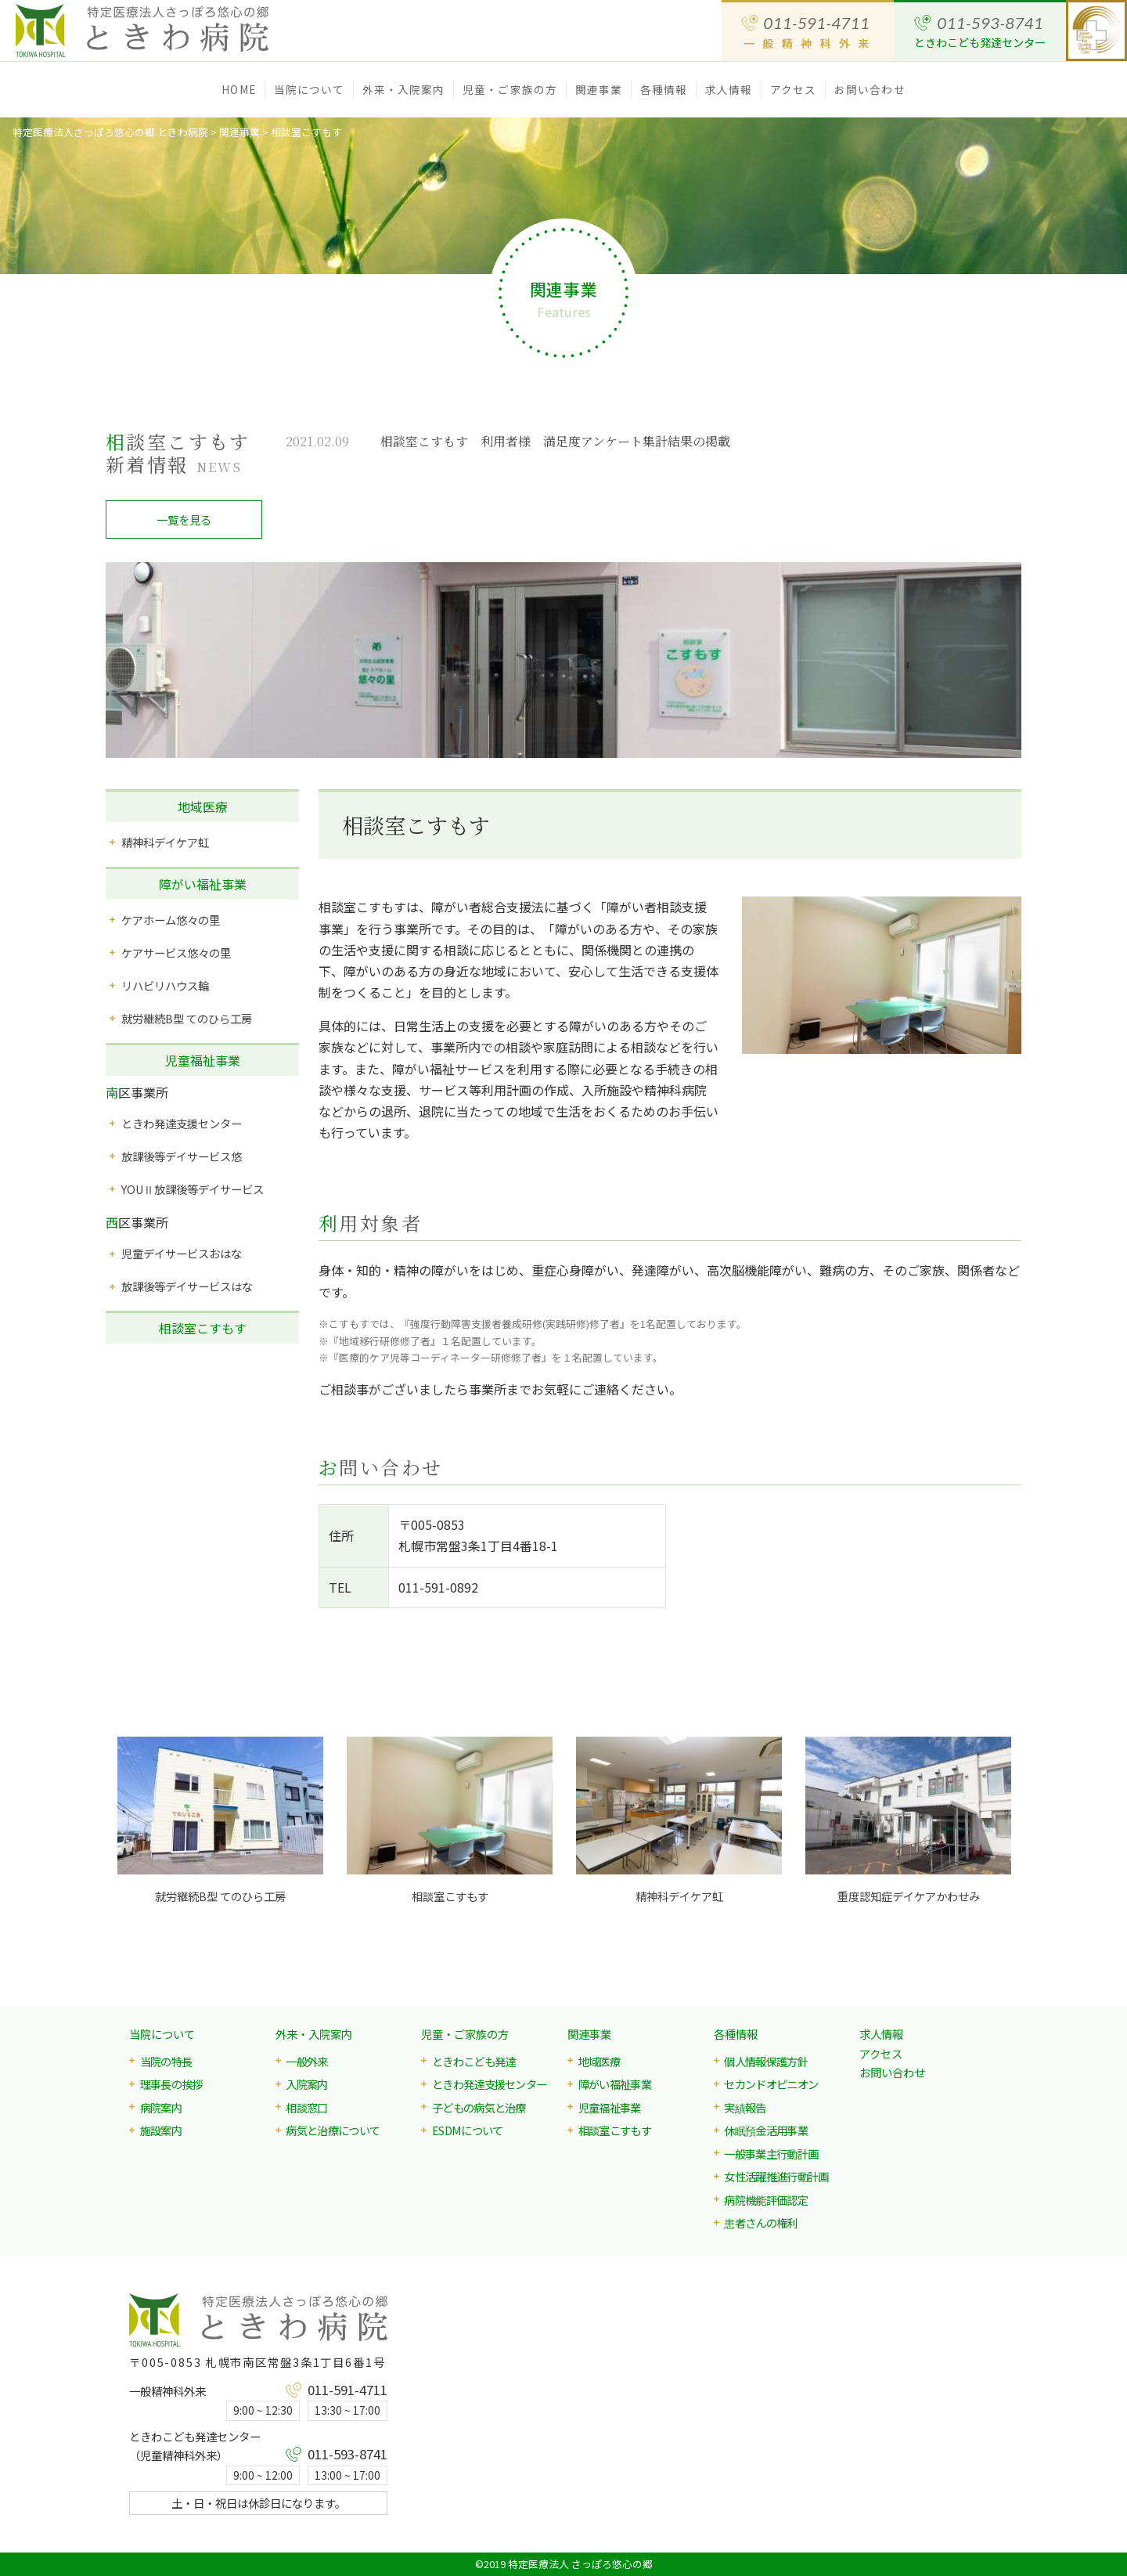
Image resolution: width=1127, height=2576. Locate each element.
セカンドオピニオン (771, 2084)
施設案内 (161, 2130)
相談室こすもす (203, 1328)
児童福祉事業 (202, 1060)
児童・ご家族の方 (465, 2034)
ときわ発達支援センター (181, 1123)
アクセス (793, 89)
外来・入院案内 (313, 2034)
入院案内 (306, 2084)
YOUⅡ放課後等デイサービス (192, 1189)
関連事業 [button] (598, 89)
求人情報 (728, 89)
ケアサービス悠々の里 (176, 952)
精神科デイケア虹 (165, 842)
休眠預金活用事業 (766, 2130)
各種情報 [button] (663, 89)
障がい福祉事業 (203, 884)
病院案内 (161, 2107)
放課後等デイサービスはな (187, 1286)
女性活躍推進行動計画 (776, 2176)
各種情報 (736, 2034)
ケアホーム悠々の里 (170, 919)
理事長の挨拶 (171, 2084)
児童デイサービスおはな (181, 1253)
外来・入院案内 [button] (403, 89)
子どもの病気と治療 (479, 2107)
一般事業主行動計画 (771, 2153)
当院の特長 (166, 2061)
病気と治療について (333, 2130)
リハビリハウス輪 (165, 985)
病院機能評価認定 (766, 2200)
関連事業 (589, 2034)
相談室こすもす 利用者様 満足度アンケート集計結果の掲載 (555, 441)
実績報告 (744, 2107)
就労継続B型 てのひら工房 (186, 1018)
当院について (162, 2034)
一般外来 (306, 2061)
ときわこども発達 (474, 2061)
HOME (238, 89)
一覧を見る (184, 519)
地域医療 (203, 806)
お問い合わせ (870, 89)
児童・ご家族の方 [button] (510, 89)
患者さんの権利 (760, 2222)
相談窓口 (306, 2107)
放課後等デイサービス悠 (181, 1156)
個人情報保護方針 (766, 2061)
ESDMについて (467, 2130)
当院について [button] (309, 89)
